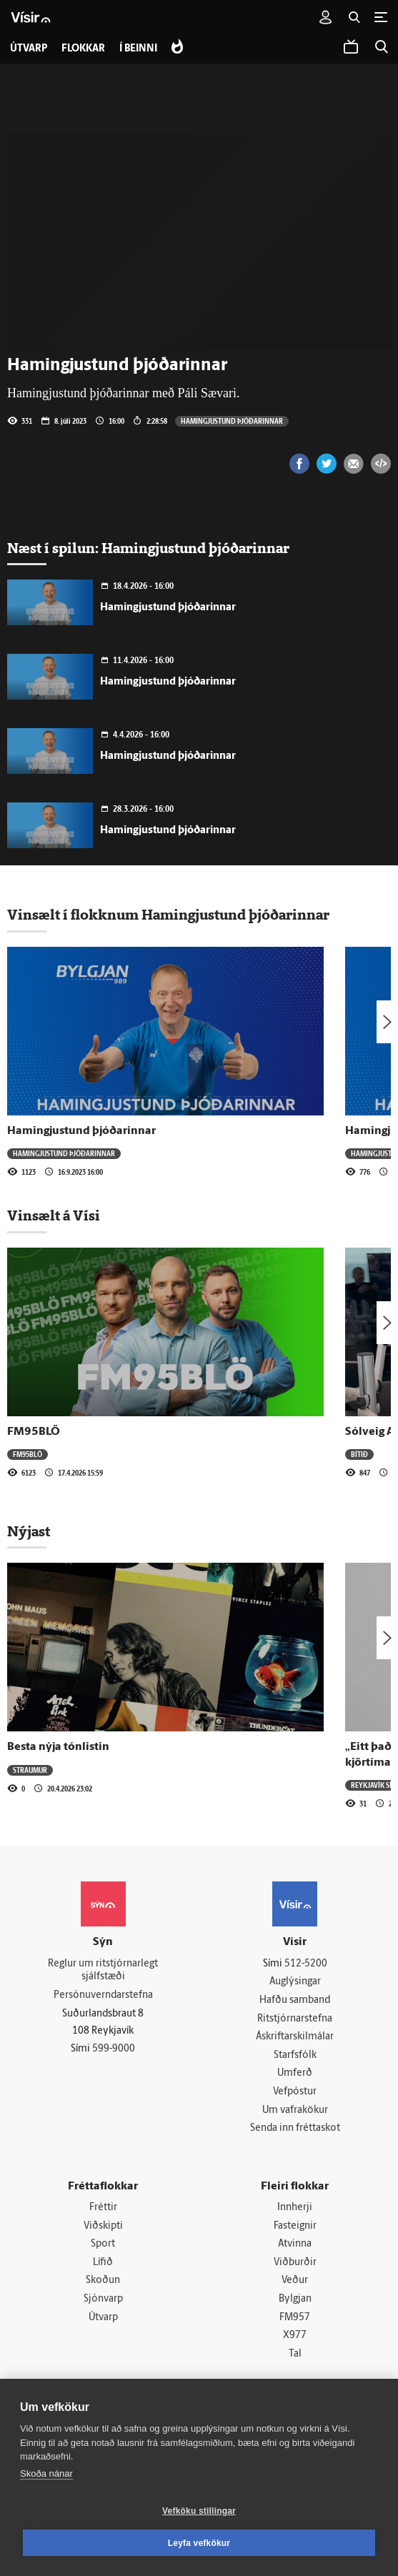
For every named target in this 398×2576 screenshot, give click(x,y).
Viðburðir (295, 2262)
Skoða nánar (46, 2473)
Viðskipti (103, 2226)
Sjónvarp (103, 2299)
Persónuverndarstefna (103, 1995)
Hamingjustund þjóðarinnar (232, 421)
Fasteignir (295, 2226)
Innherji (294, 2207)
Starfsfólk (295, 2055)
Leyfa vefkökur (199, 2543)
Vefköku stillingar (199, 2511)
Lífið (103, 2262)
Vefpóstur (295, 2092)
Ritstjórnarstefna (294, 2019)
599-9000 (113, 2049)
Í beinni (138, 49)
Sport (103, 2244)
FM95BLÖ (33, 1432)
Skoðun (103, 2280)
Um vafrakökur (295, 2110)
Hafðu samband (294, 2000)
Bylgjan (295, 2299)
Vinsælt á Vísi (53, 1215)
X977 (295, 2335)
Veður (295, 2280)
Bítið (359, 1454)
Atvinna (295, 2244)
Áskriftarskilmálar (295, 2037)
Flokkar (83, 49)
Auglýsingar (295, 1981)
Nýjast (28, 1531)
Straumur (30, 1770)
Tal (295, 2354)
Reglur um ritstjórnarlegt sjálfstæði (103, 1971)
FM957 (294, 2317)
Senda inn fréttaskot (295, 2128)
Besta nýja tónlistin (58, 1747)
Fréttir (103, 2207)
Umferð (294, 2073)
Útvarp (103, 2317)
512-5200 (305, 1964)
